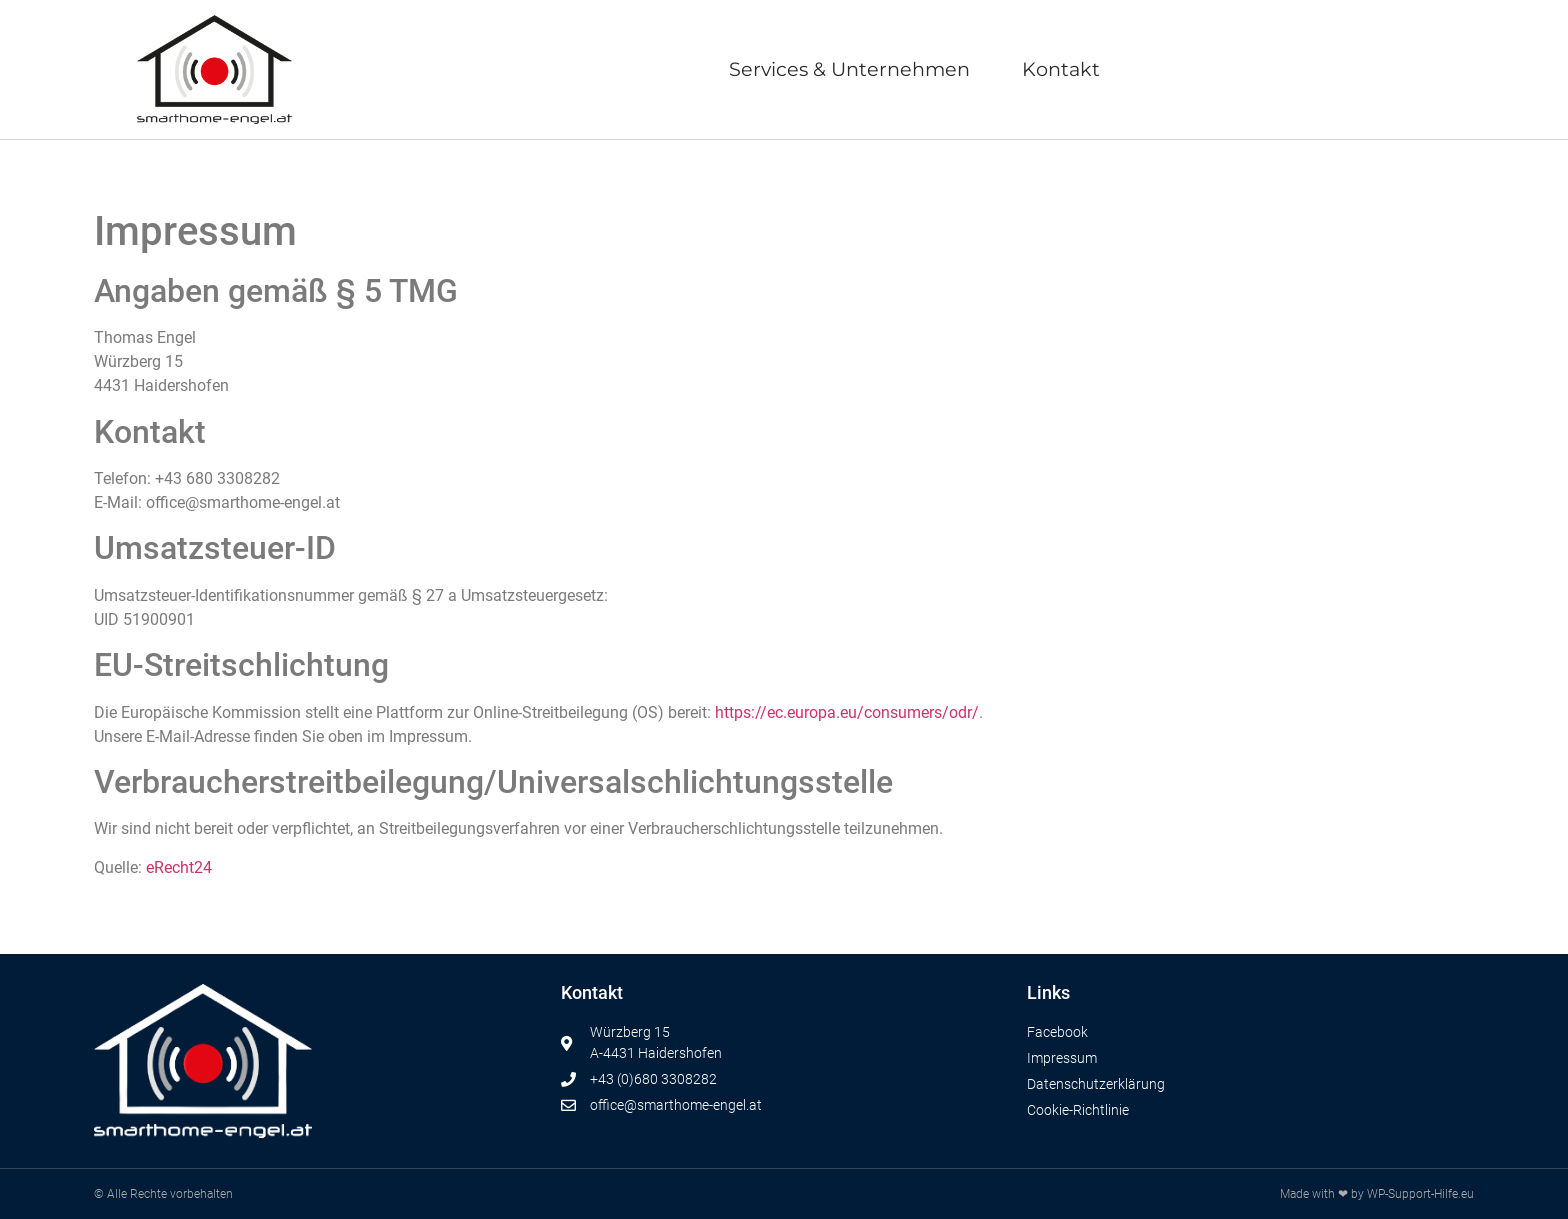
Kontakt (1061, 69)
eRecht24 (179, 867)
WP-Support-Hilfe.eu (1420, 1194)
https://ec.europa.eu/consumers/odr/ (847, 712)
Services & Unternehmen (849, 69)
